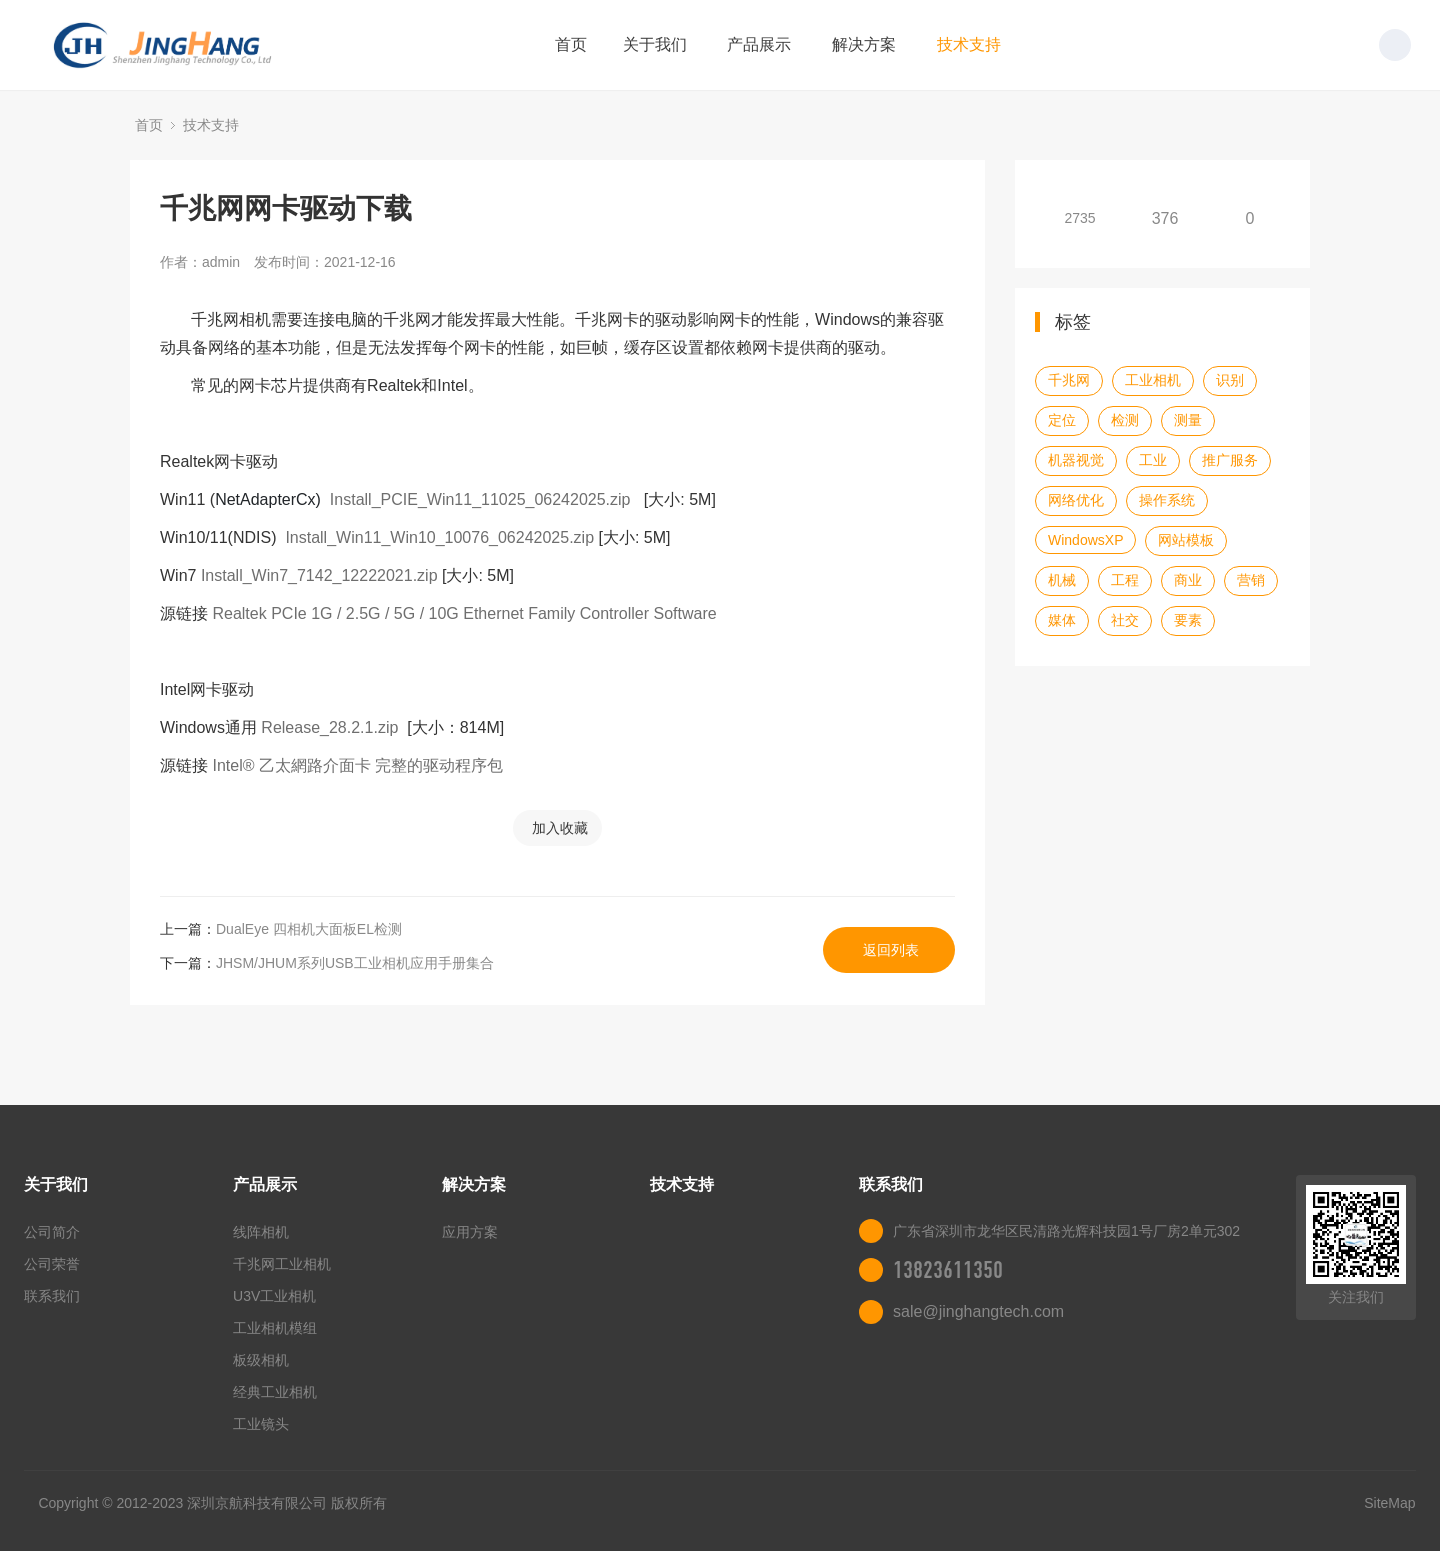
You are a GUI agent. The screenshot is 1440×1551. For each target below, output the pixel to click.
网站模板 (1186, 540)
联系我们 (52, 1296)
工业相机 (1153, 380)
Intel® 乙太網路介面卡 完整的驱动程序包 (357, 765)
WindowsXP (1085, 540)
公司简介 (52, 1232)
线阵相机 (261, 1232)
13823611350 (948, 1270)
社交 (1125, 620)
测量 (1188, 420)
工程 (1125, 580)
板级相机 (261, 1360)
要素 (1188, 620)
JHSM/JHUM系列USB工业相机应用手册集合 (355, 963)
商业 (1188, 580)
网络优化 (1076, 500)
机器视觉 (1076, 460)
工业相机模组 (275, 1328)
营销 (1251, 580)
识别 (1230, 380)
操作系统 (1167, 500)
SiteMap (1389, 1503)
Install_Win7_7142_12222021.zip (319, 575)
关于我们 (655, 44)
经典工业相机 (275, 1392)
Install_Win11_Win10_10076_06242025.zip (439, 537)
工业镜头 (261, 1424)
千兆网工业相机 (282, 1264)
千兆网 (1069, 380)
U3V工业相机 (274, 1296)
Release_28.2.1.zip (329, 727)
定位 (1062, 420)
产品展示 (759, 44)
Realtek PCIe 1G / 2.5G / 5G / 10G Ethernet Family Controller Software (464, 613)
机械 (1062, 580)
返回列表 (891, 950)
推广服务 (1230, 460)
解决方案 (864, 44)
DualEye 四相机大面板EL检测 (309, 929)
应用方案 (470, 1232)
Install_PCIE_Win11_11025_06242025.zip (480, 499)
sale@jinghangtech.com (978, 1311)
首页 (571, 44)
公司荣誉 (52, 1264)
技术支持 (969, 44)
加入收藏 (560, 828)
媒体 (1062, 620)
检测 (1125, 420)
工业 (1153, 460)
